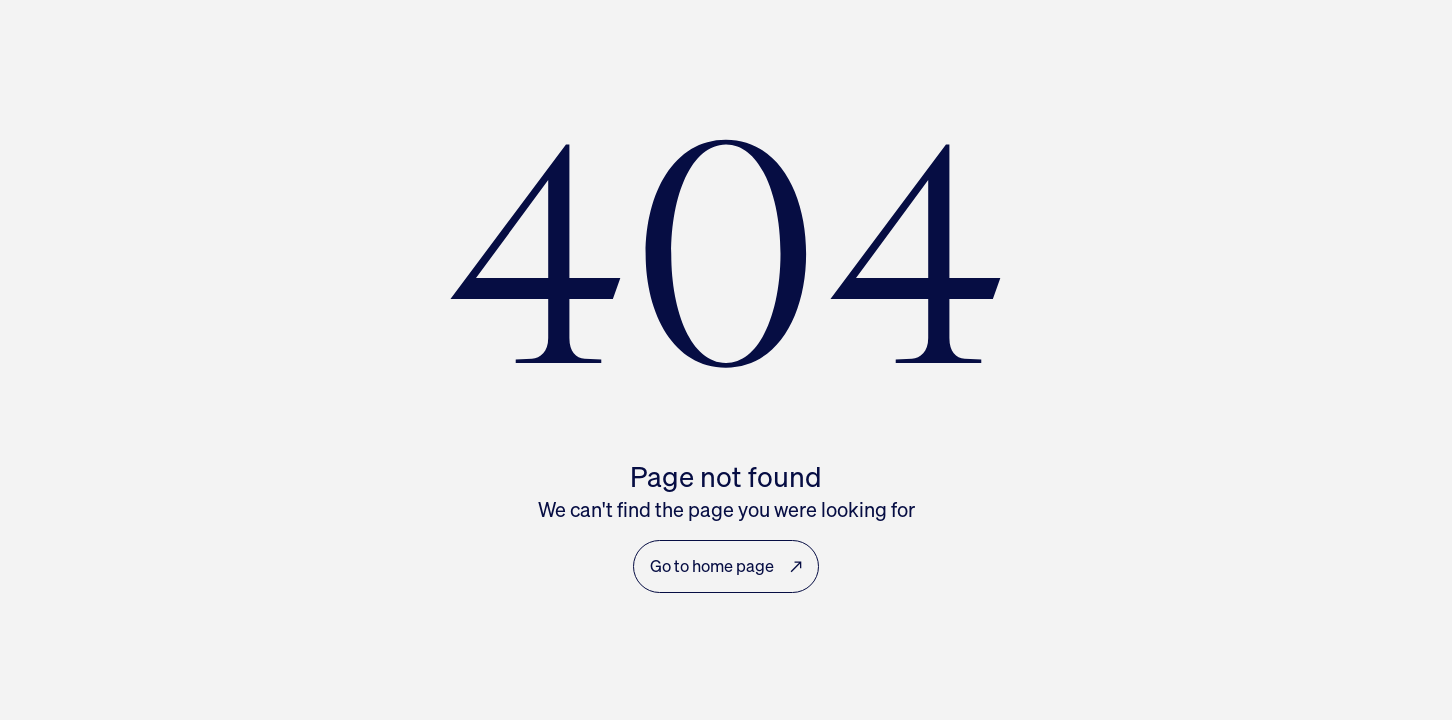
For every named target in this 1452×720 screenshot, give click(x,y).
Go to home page (726, 566)
